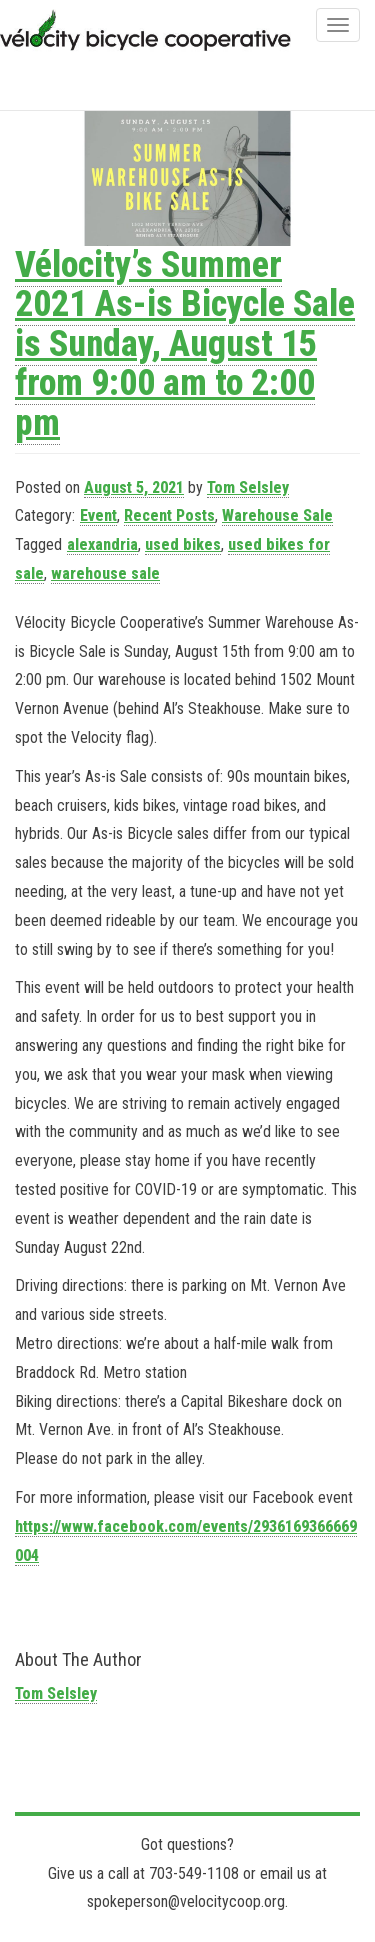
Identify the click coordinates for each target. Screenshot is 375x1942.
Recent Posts (169, 515)
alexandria (102, 544)
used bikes (183, 544)
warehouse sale (105, 573)
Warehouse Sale (277, 515)
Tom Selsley (248, 487)
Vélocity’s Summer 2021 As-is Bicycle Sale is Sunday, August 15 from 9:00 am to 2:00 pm (185, 344)
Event (98, 515)
